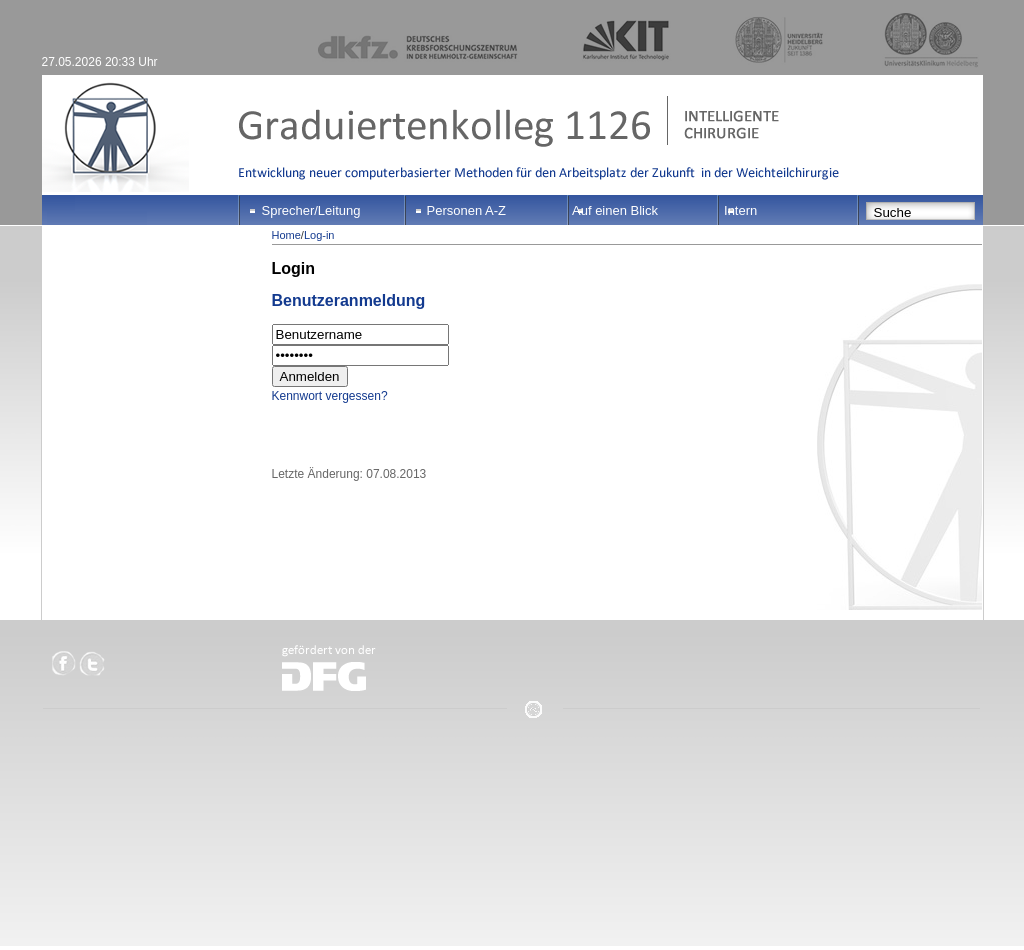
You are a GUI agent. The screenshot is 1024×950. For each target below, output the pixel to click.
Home (286, 235)
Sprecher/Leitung (311, 210)
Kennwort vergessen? (330, 396)
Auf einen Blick (615, 210)
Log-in (319, 235)
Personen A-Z (467, 210)
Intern (740, 210)
